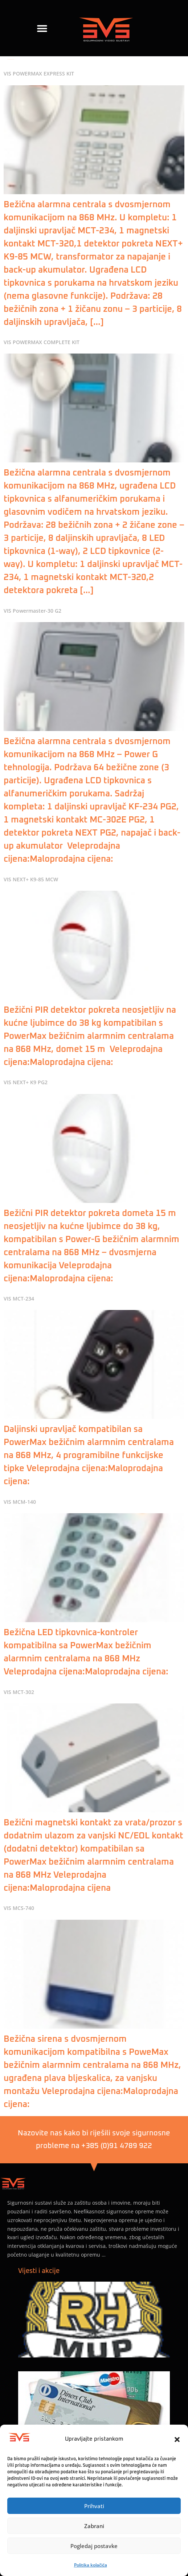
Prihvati (94, 2506)
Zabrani (94, 2526)
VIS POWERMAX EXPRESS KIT (39, 73)
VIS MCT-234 (19, 1298)
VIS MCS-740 (19, 1908)
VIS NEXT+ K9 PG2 (26, 1082)
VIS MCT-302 (19, 1692)
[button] (177, 2439)
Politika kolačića (90, 2565)
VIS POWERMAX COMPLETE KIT (41, 342)
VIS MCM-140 (20, 1501)
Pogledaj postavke (94, 2546)
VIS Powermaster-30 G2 (32, 610)
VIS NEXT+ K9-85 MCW (31, 879)
